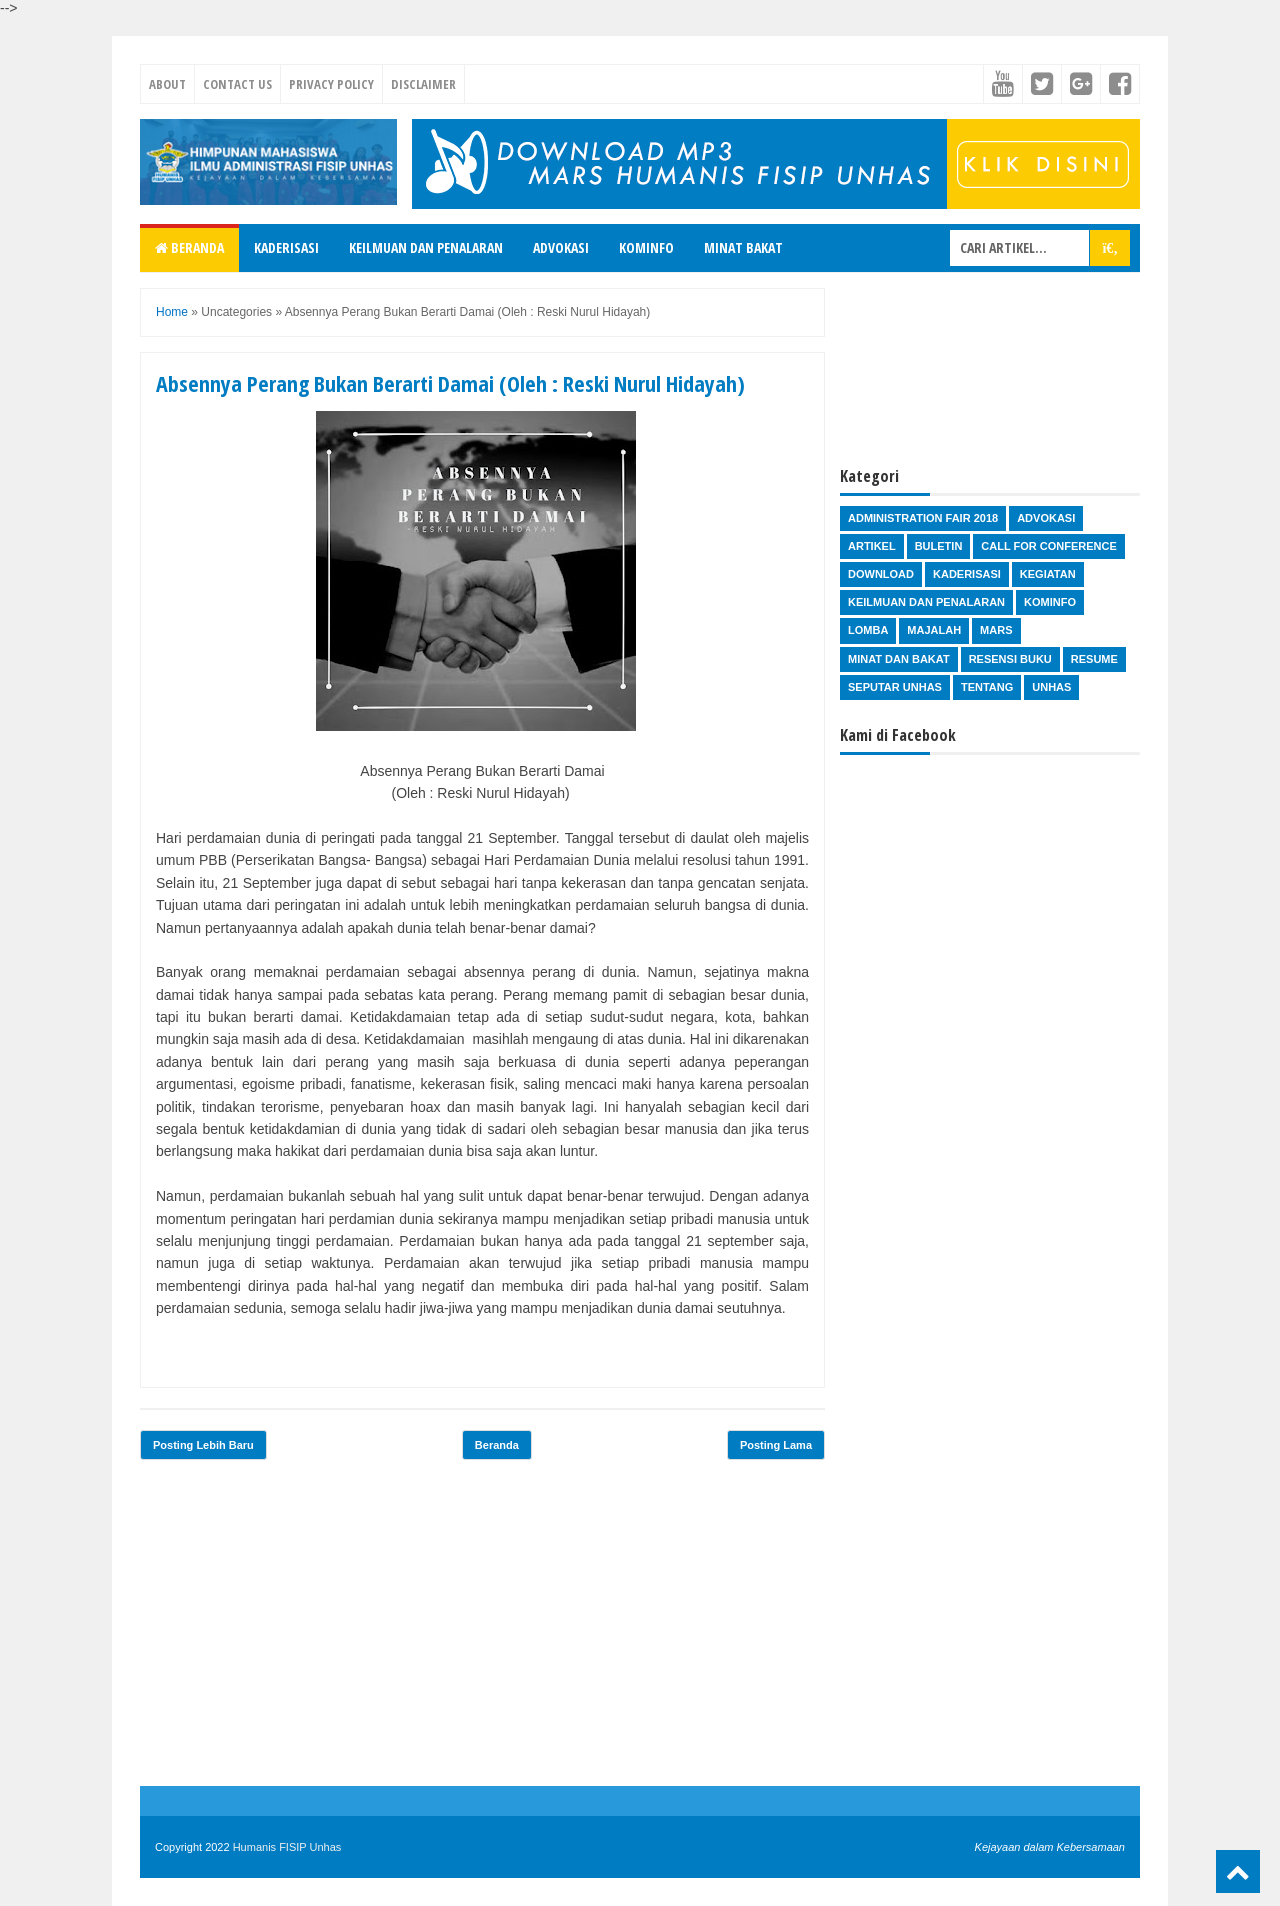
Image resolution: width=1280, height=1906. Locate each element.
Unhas (1051, 687)
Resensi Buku (1010, 659)
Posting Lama (776, 1445)
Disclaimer (423, 84)
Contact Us (237, 84)
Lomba (868, 630)
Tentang (987, 687)
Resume (1094, 659)
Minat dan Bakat (899, 659)
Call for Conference (1048, 546)
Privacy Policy (331, 84)
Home (172, 312)
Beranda (189, 247)
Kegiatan (1048, 574)
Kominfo (646, 247)
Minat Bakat (743, 247)
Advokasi (561, 247)
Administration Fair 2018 (923, 518)
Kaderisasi (286, 247)
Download (881, 574)
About (167, 84)
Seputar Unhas (895, 687)
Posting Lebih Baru (203, 1445)
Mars (996, 630)
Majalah (934, 630)
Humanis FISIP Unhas (287, 1847)
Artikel (872, 546)
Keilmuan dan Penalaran (426, 247)
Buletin (939, 546)
